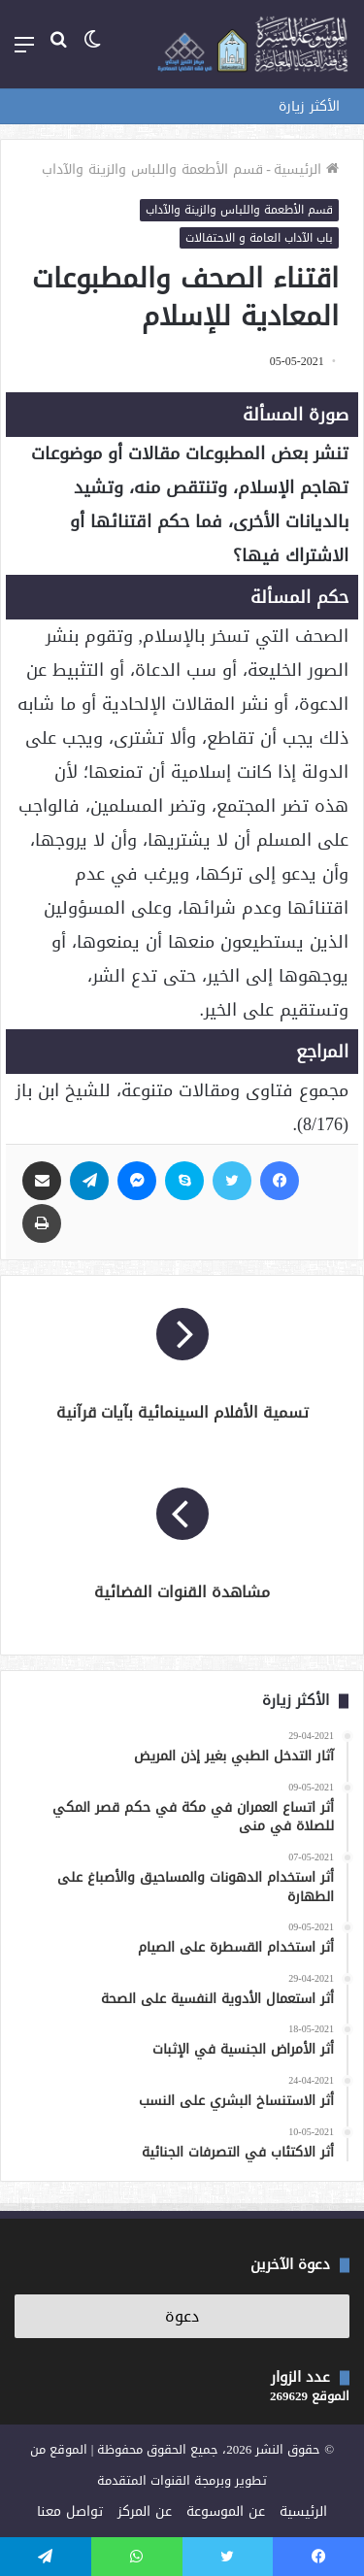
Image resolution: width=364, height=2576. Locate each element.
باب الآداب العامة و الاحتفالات (259, 238)
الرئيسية (306, 169)
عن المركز (144, 2511)
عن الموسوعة (225, 2511)
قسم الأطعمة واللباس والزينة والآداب (152, 169)
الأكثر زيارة (309, 106)
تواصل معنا (70, 2511)
